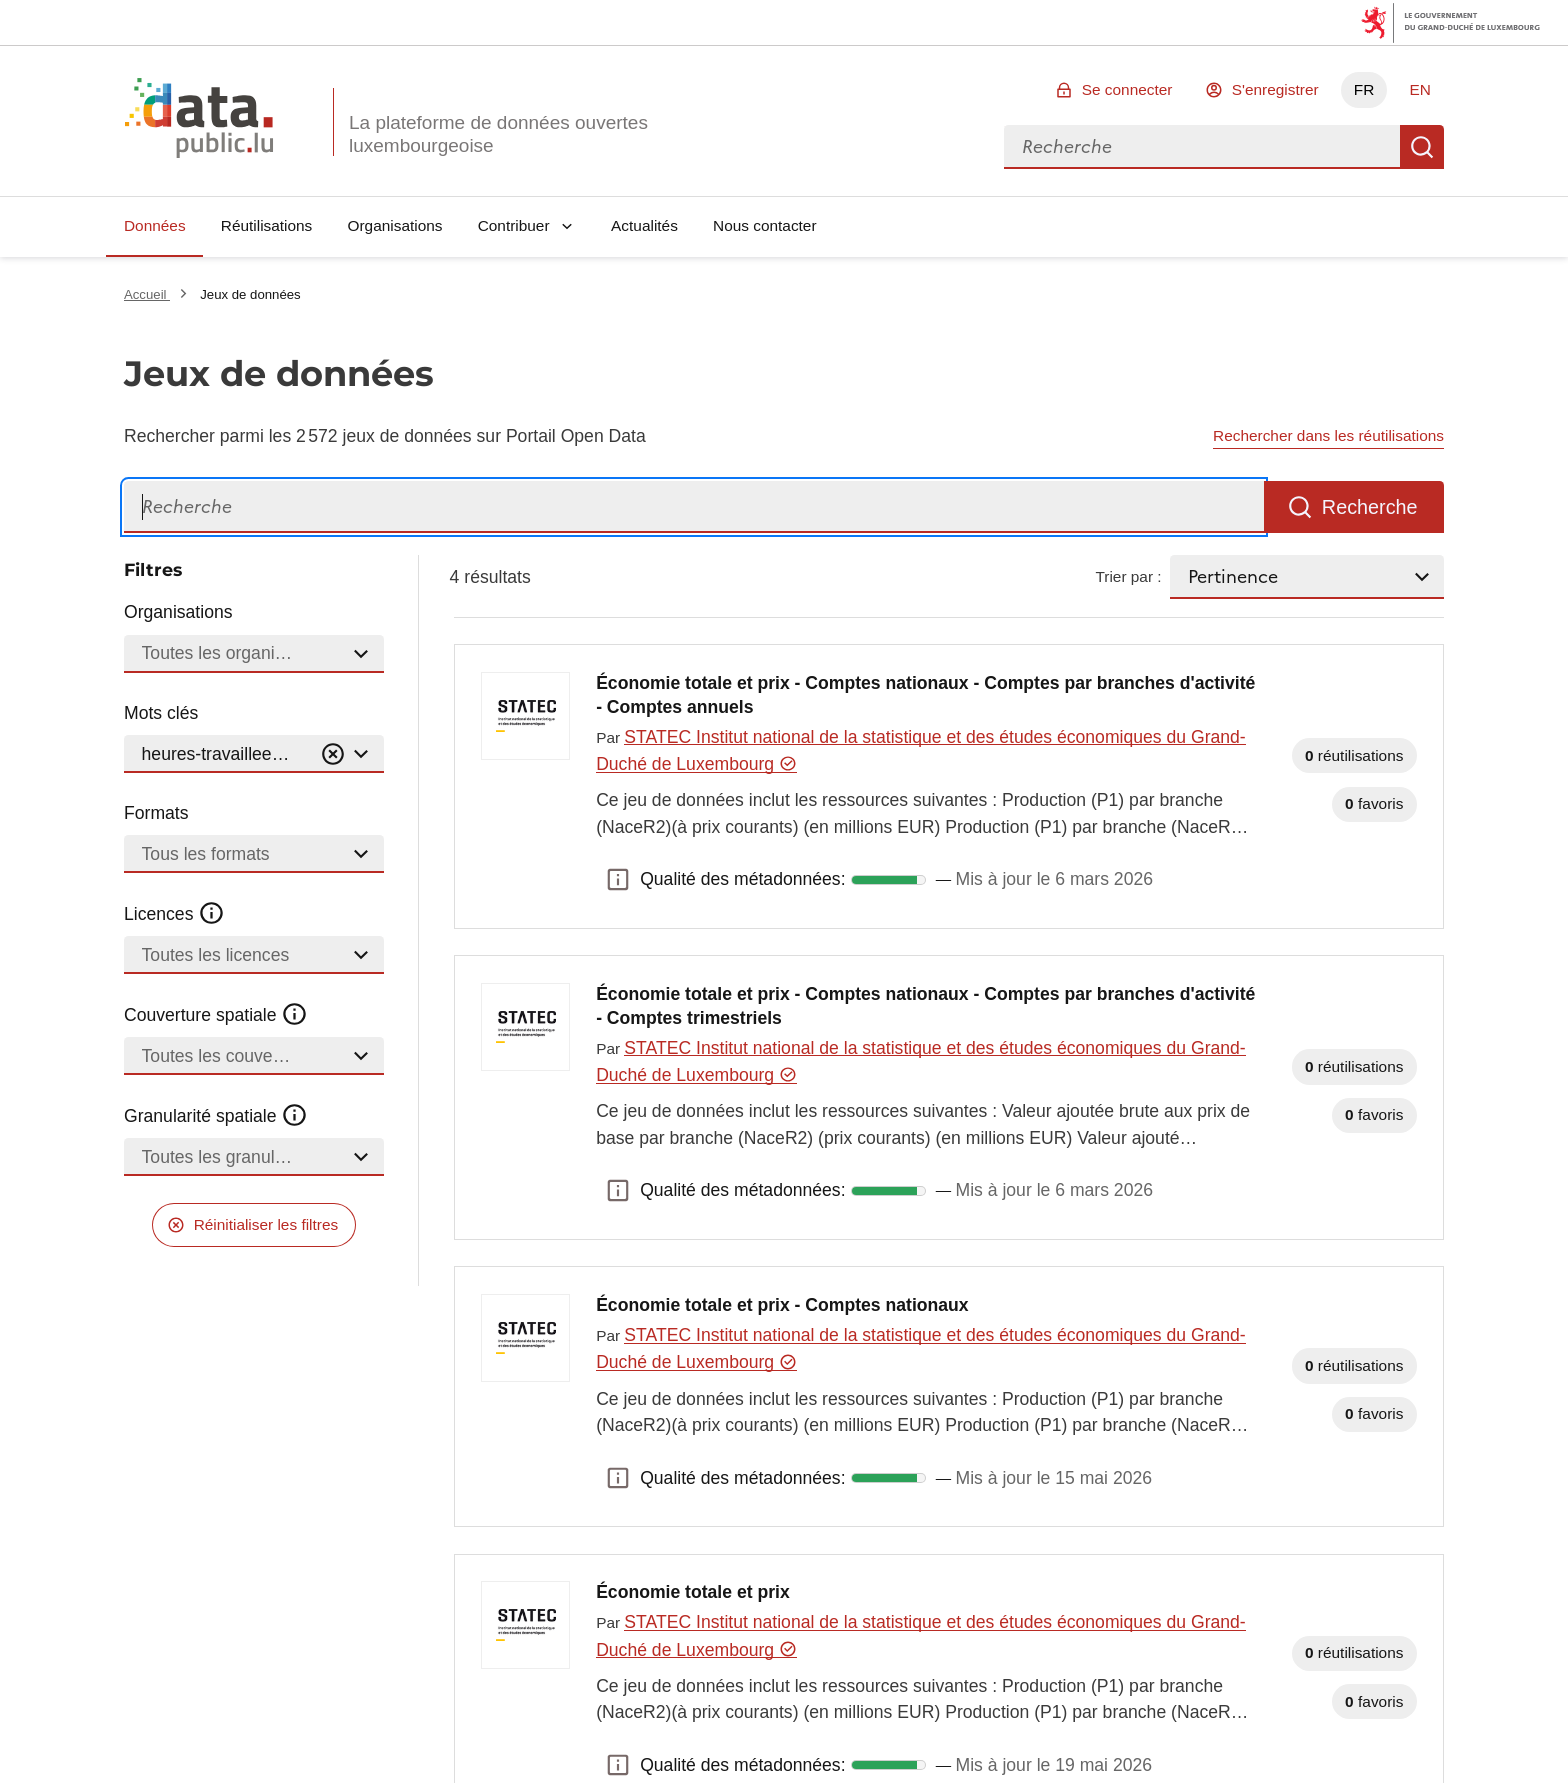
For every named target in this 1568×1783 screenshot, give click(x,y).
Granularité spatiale (216, 1116)
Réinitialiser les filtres (266, 1224)
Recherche (1422, 147)
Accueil (147, 294)
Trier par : (1128, 576)
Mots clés (161, 713)
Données (155, 225)
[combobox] (1202, 147)
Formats (156, 813)
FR (1364, 89)
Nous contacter (765, 225)
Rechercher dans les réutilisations (1328, 435)
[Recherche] (694, 507)
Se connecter (1127, 89)
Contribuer (514, 225)
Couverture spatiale (216, 1015)
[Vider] (333, 754)
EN (1419, 89)
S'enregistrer (1275, 89)
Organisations (395, 225)
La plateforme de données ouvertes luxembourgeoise (498, 134)
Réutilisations (267, 225)
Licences (174, 914)
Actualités (644, 225)
